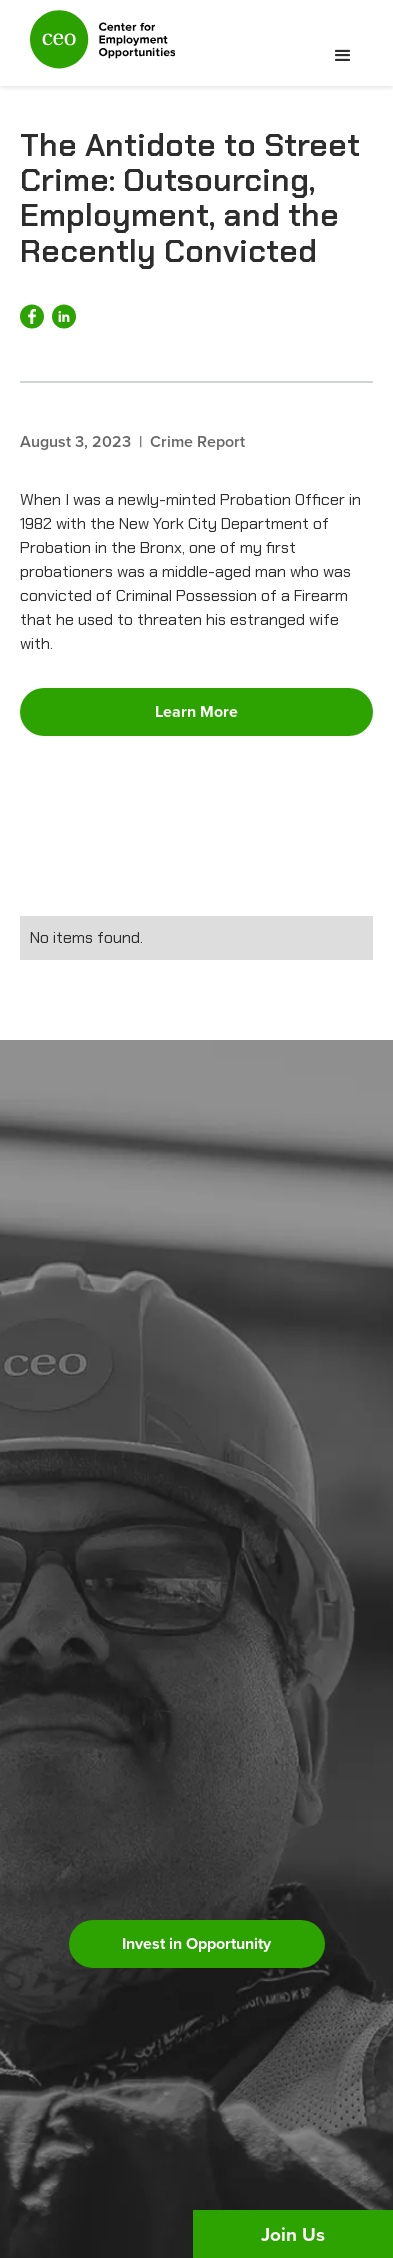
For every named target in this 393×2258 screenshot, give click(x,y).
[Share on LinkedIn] (64, 316)
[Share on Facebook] (32, 316)
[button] (343, 56)
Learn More (196, 711)
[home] (97, 48)
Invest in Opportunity (196, 1943)
